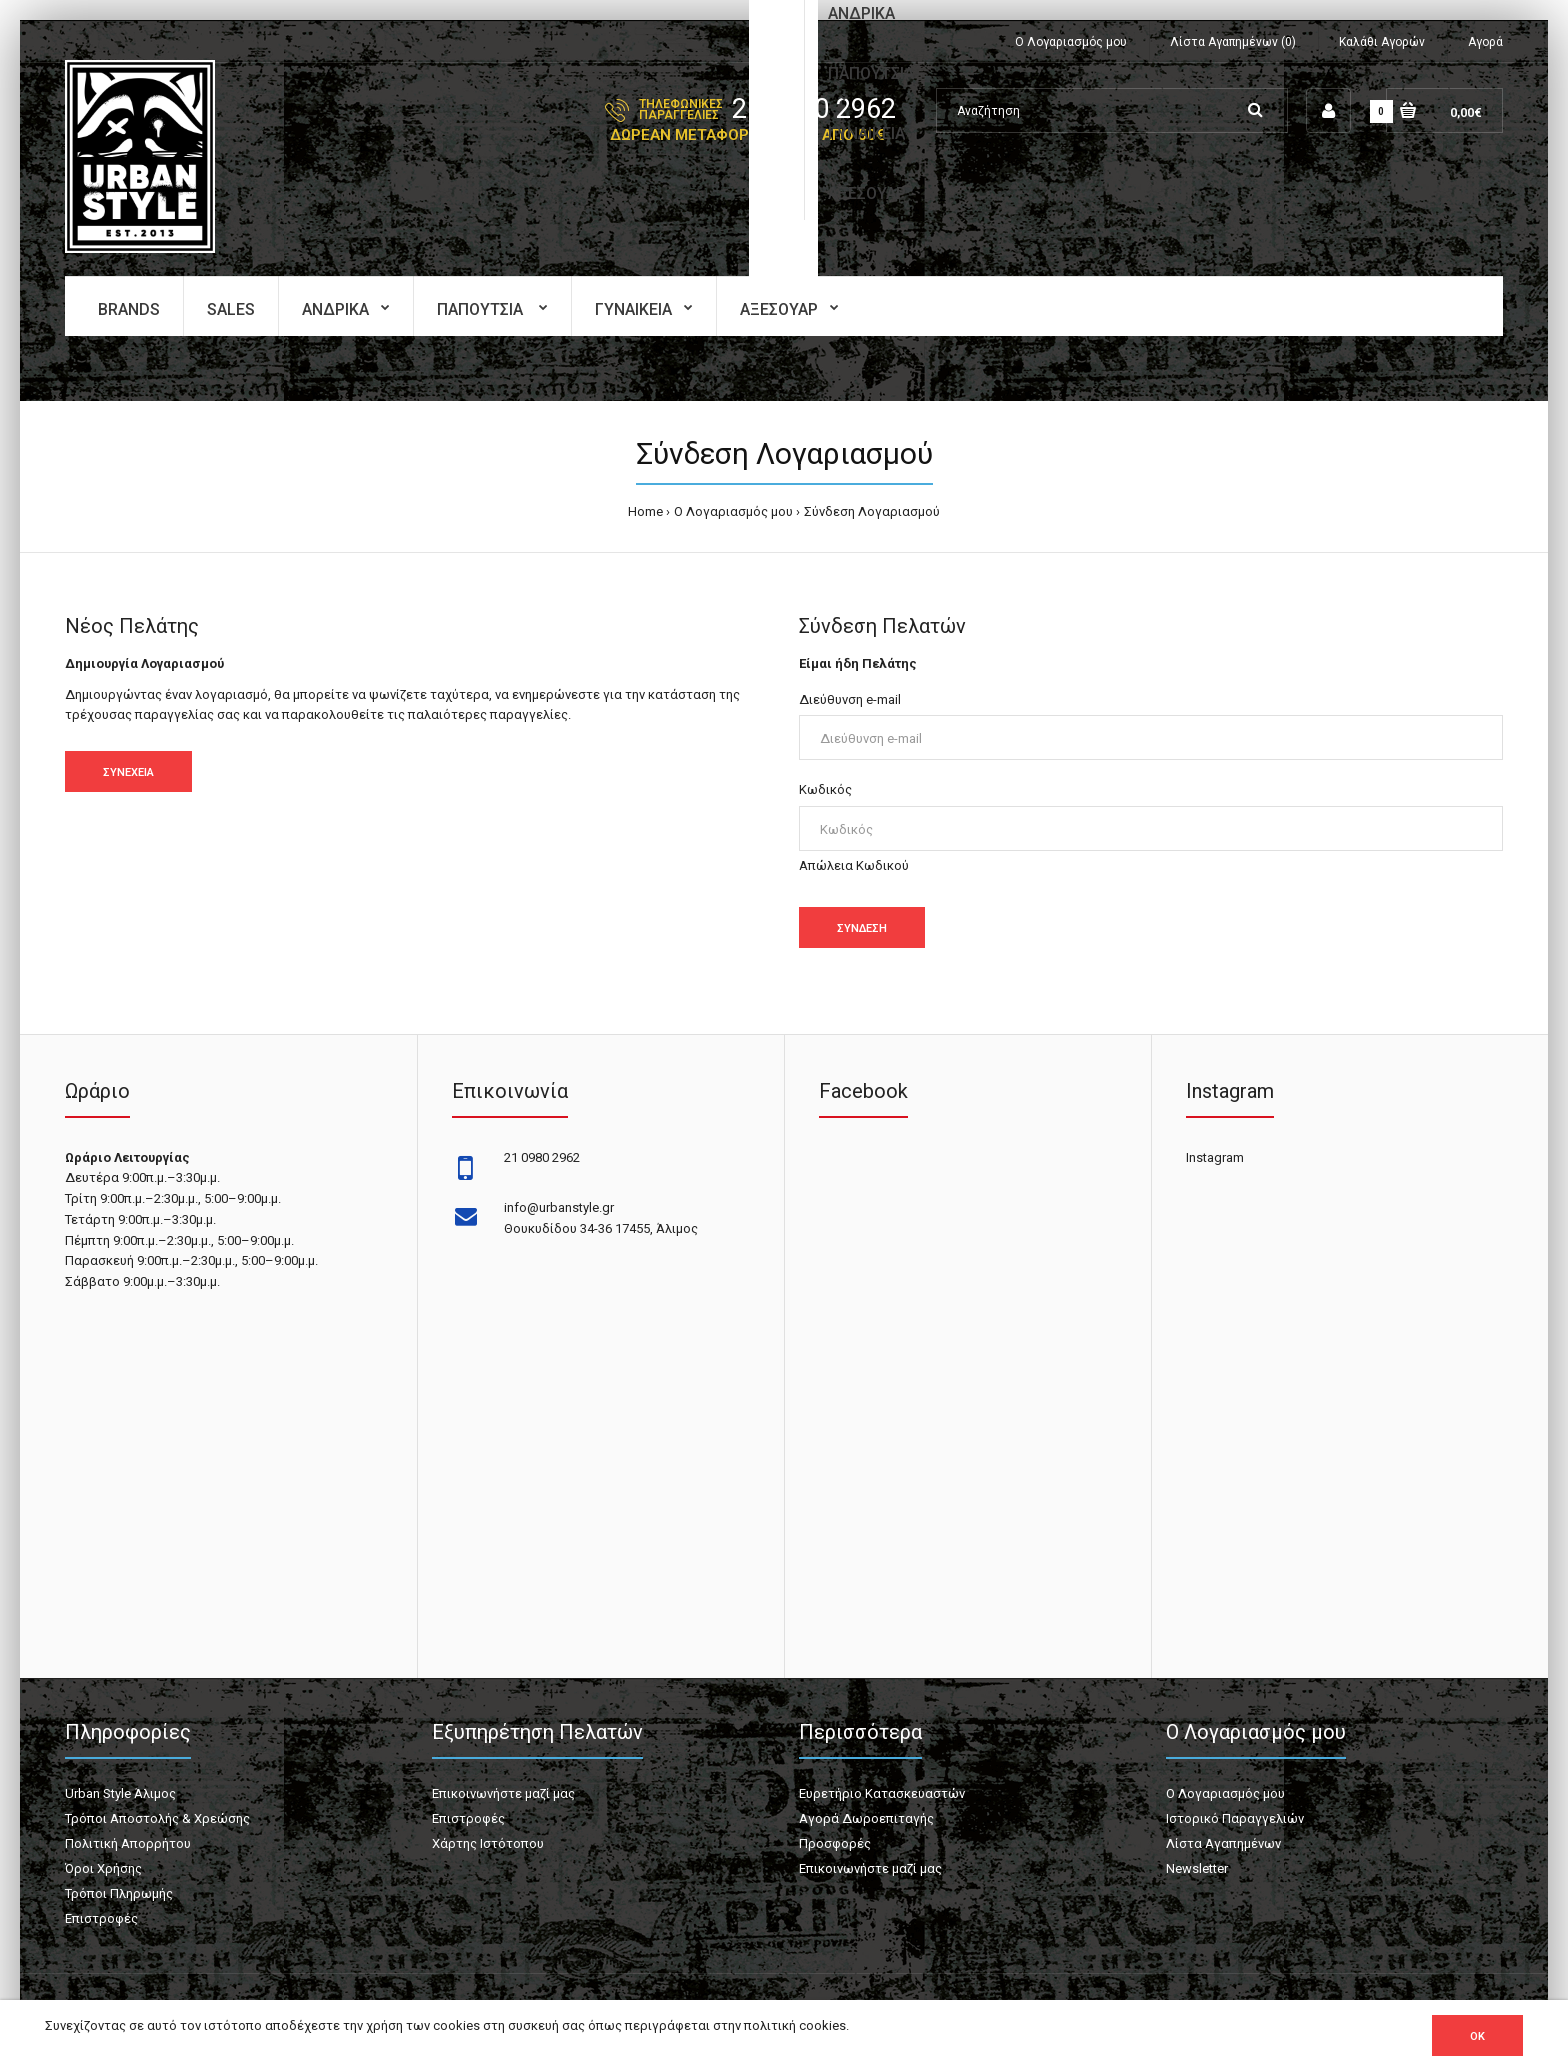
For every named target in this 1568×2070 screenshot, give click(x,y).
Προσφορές (835, 1843)
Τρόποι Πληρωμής (119, 1893)
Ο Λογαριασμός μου (1071, 42)
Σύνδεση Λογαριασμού (872, 511)
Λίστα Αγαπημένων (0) (1233, 42)
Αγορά (1485, 42)
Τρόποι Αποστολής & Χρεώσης (157, 1818)
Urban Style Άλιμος (120, 1793)
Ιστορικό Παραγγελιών (1235, 1818)
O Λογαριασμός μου (733, 511)
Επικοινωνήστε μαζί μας (503, 1793)
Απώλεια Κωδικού (854, 865)
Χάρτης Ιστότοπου (488, 1843)
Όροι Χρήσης (103, 1868)
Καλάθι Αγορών (1382, 42)
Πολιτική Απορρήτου (128, 1843)
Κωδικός (825, 789)
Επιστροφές (101, 1918)
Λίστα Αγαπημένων (1223, 1843)
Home (645, 511)
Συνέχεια (128, 772)
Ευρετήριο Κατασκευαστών (882, 1793)
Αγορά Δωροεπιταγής (866, 1818)
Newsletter (1197, 1868)
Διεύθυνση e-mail (850, 699)
